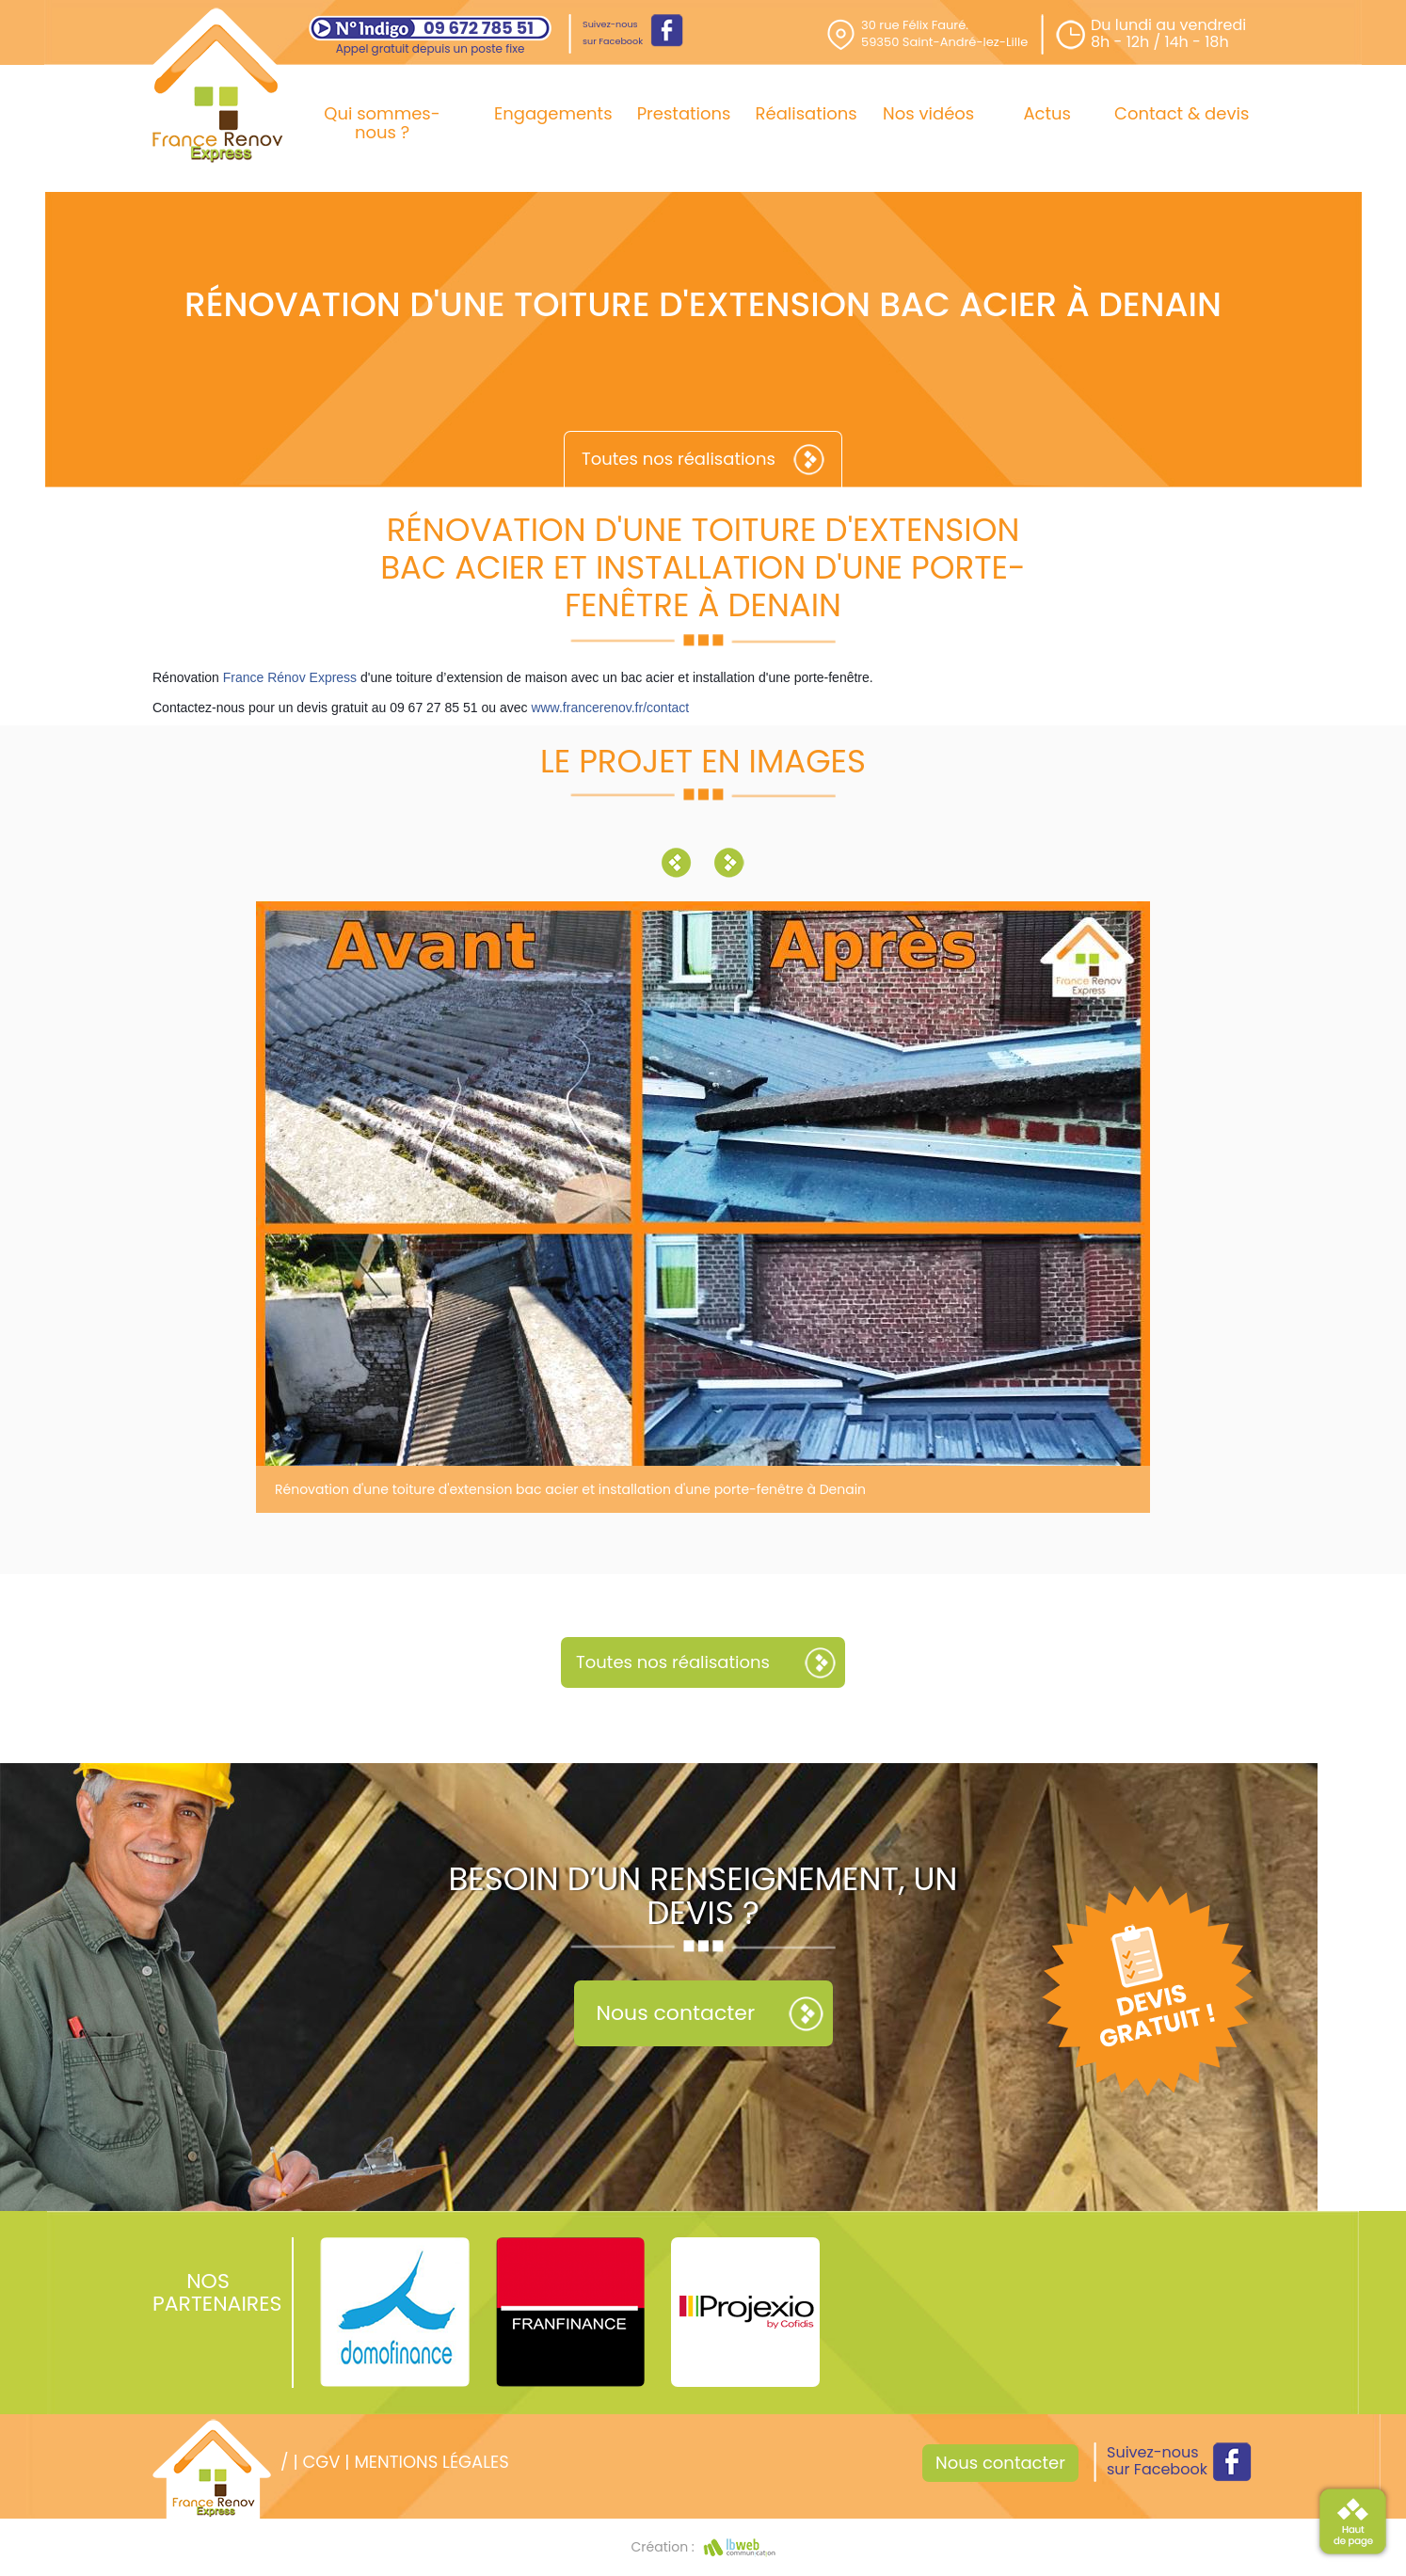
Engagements (553, 113)
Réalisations (806, 113)
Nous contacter (676, 2012)
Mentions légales (431, 2461)
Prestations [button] (684, 113)
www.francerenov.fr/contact (610, 707)
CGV (321, 2461)
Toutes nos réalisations (678, 458)
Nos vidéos (928, 113)
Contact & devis (1181, 113)
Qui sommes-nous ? (381, 123)
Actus (1047, 113)
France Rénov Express (290, 677)
